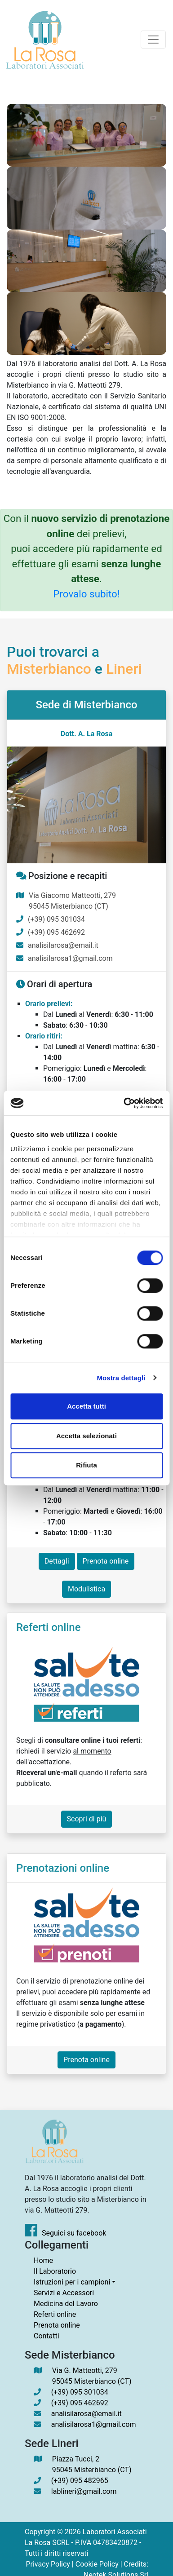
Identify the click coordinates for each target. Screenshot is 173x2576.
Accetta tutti (86, 1406)
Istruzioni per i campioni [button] (72, 2282)
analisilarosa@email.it (63, 945)
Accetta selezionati (86, 1436)
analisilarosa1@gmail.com (70, 958)
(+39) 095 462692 (56, 932)
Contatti (46, 2336)
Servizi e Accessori (64, 2293)
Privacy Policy (48, 2564)
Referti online (55, 2314)
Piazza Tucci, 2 (92, 2465)
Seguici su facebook (65, 2233)
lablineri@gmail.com (84, 2491)
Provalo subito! (86, 594)
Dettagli (56, 1561)
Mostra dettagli (121, 1378)
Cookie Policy (97, 2564)
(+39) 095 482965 (79, 2480)
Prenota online (106, 1561)
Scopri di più (86, 1819)
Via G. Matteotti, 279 (92, 2376)
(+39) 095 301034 (56, 919)
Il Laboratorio (55, 2271)
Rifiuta (86, 1465)
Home (43, 2260)
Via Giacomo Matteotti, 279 (72, 901)
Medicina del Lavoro (66, 2303)
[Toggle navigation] (153, 40)
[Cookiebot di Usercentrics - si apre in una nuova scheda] (124, 1103)
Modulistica (86, 1589)
